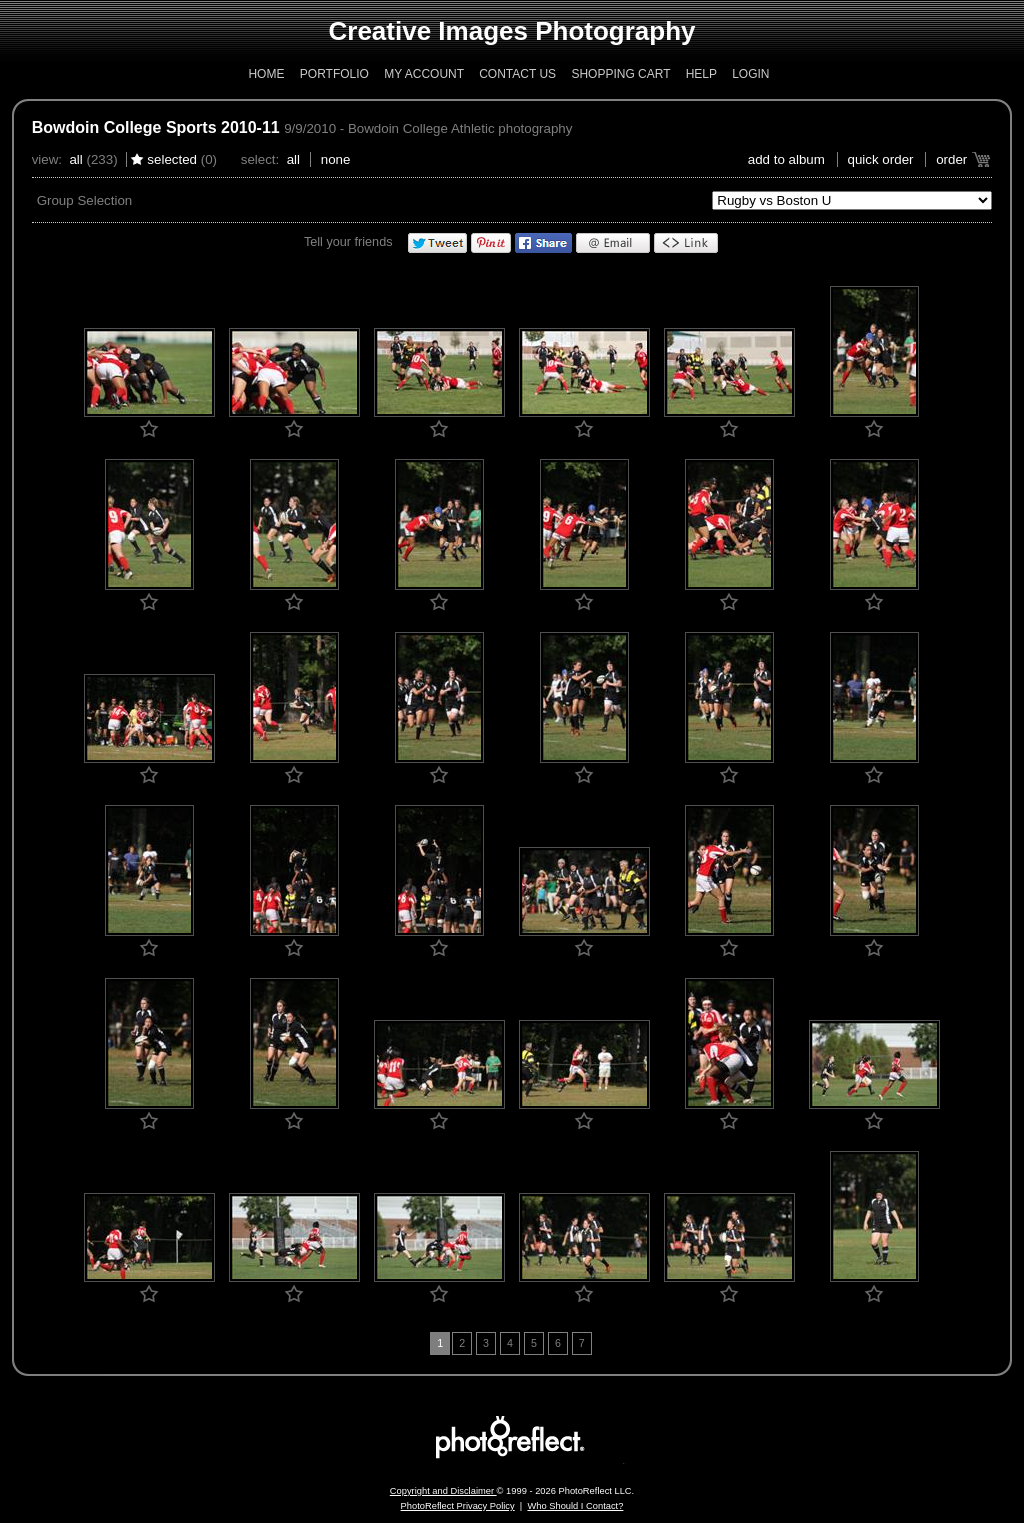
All (75, 159)
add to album (786, 159)
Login (750, 74)
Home (266, 74)
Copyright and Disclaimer (443, 1491)
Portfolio (334, 74)
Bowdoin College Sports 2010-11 (156, 127)
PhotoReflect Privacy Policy (458, 1506)
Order (951, 159)
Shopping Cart (620, 74)
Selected (172, 159)
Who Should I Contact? (575, 1506)
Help (701, 74)
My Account (424, 74)
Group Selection (85, 200)
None (336, 159)
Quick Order (881, 159)
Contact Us (517, 74)
